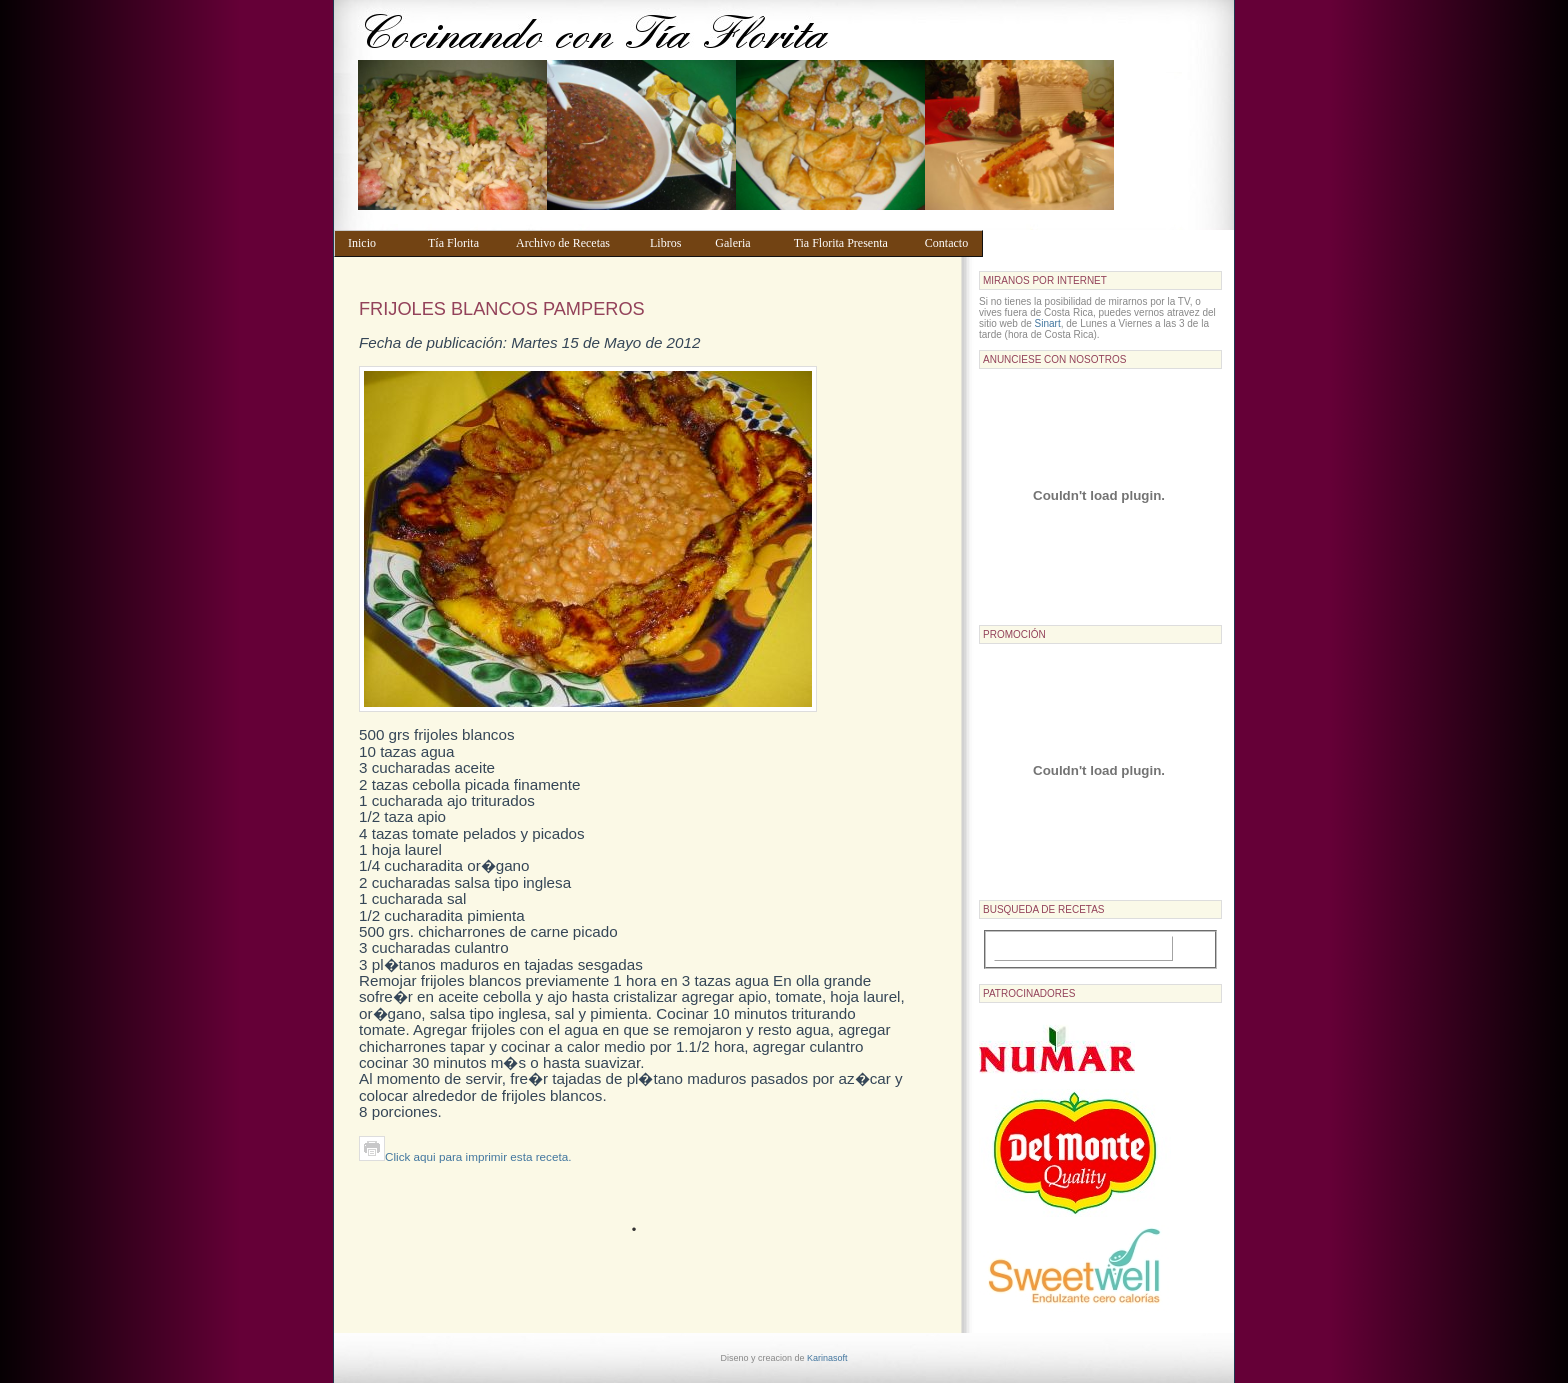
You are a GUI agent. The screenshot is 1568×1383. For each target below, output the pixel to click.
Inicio (378, 243)
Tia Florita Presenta (850, 243)
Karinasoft (827, 1358)
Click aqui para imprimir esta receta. (465, 1156)
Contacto (949, 243)
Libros (673, 243)
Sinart (1048, 323)
